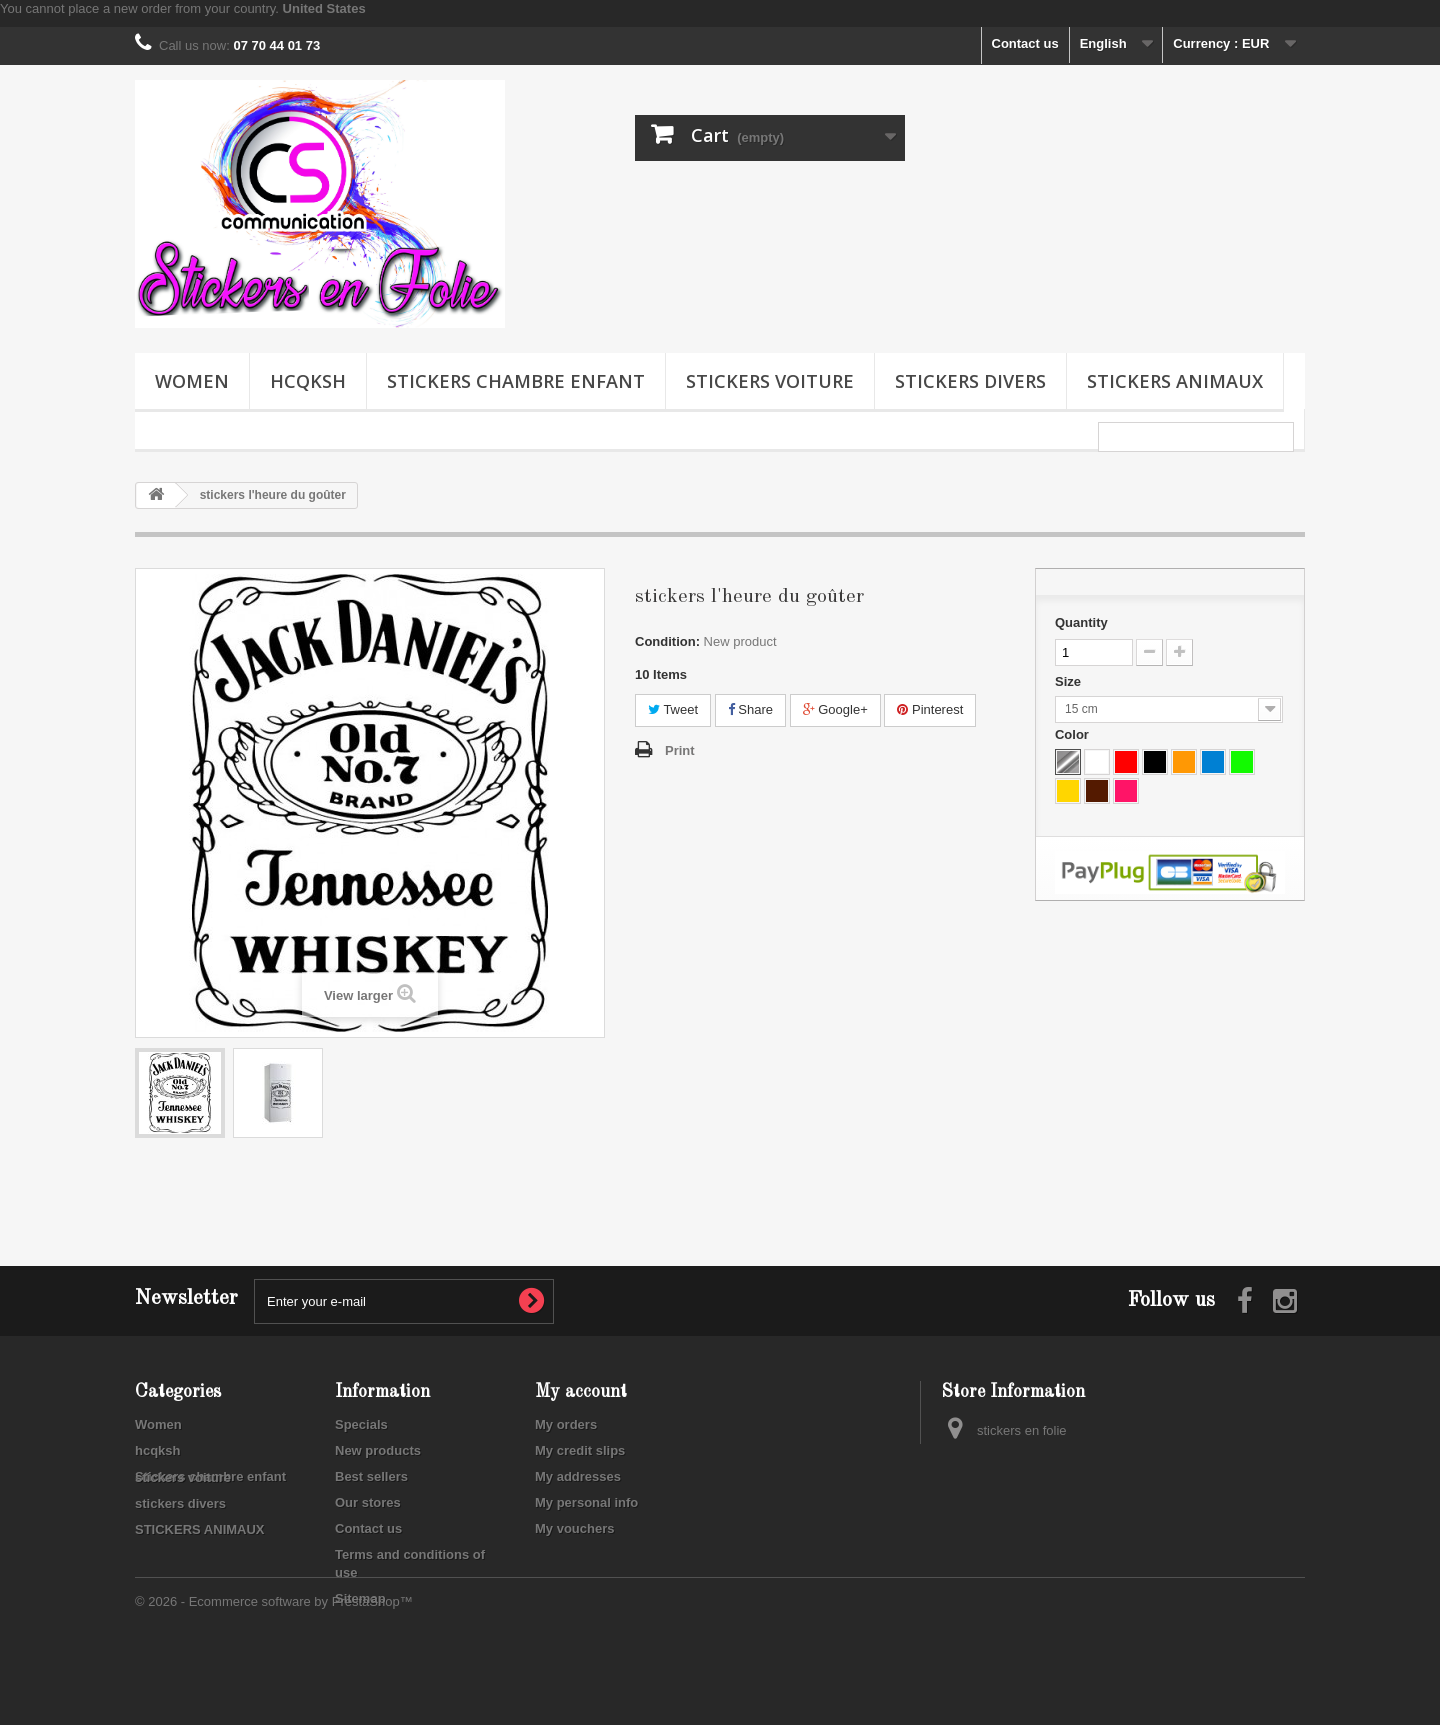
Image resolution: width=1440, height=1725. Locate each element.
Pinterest (930, 709)
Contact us (1025, 43)
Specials (361, 1424)
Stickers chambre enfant (516, 381)
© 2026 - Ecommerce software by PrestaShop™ (274, 1670)
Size (1070, 681)
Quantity (1081, 622)
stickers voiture (770, 381)
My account (581, 1392)
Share (750, 709)
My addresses (578, 1476)
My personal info (586, 1502)
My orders (566, 1424)
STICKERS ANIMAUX (1175, 381)
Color (1074, 734)
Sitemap (360, 1598)
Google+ (835, 709)
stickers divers (970, 381)
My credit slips (580, 1450)
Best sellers (371, 1476)
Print (680, 750)
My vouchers (574, 1528)
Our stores (368, 1502)
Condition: (667, 641)
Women (192, 381)
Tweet (673, 709)
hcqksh (308, 381)
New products (378, 1450)
